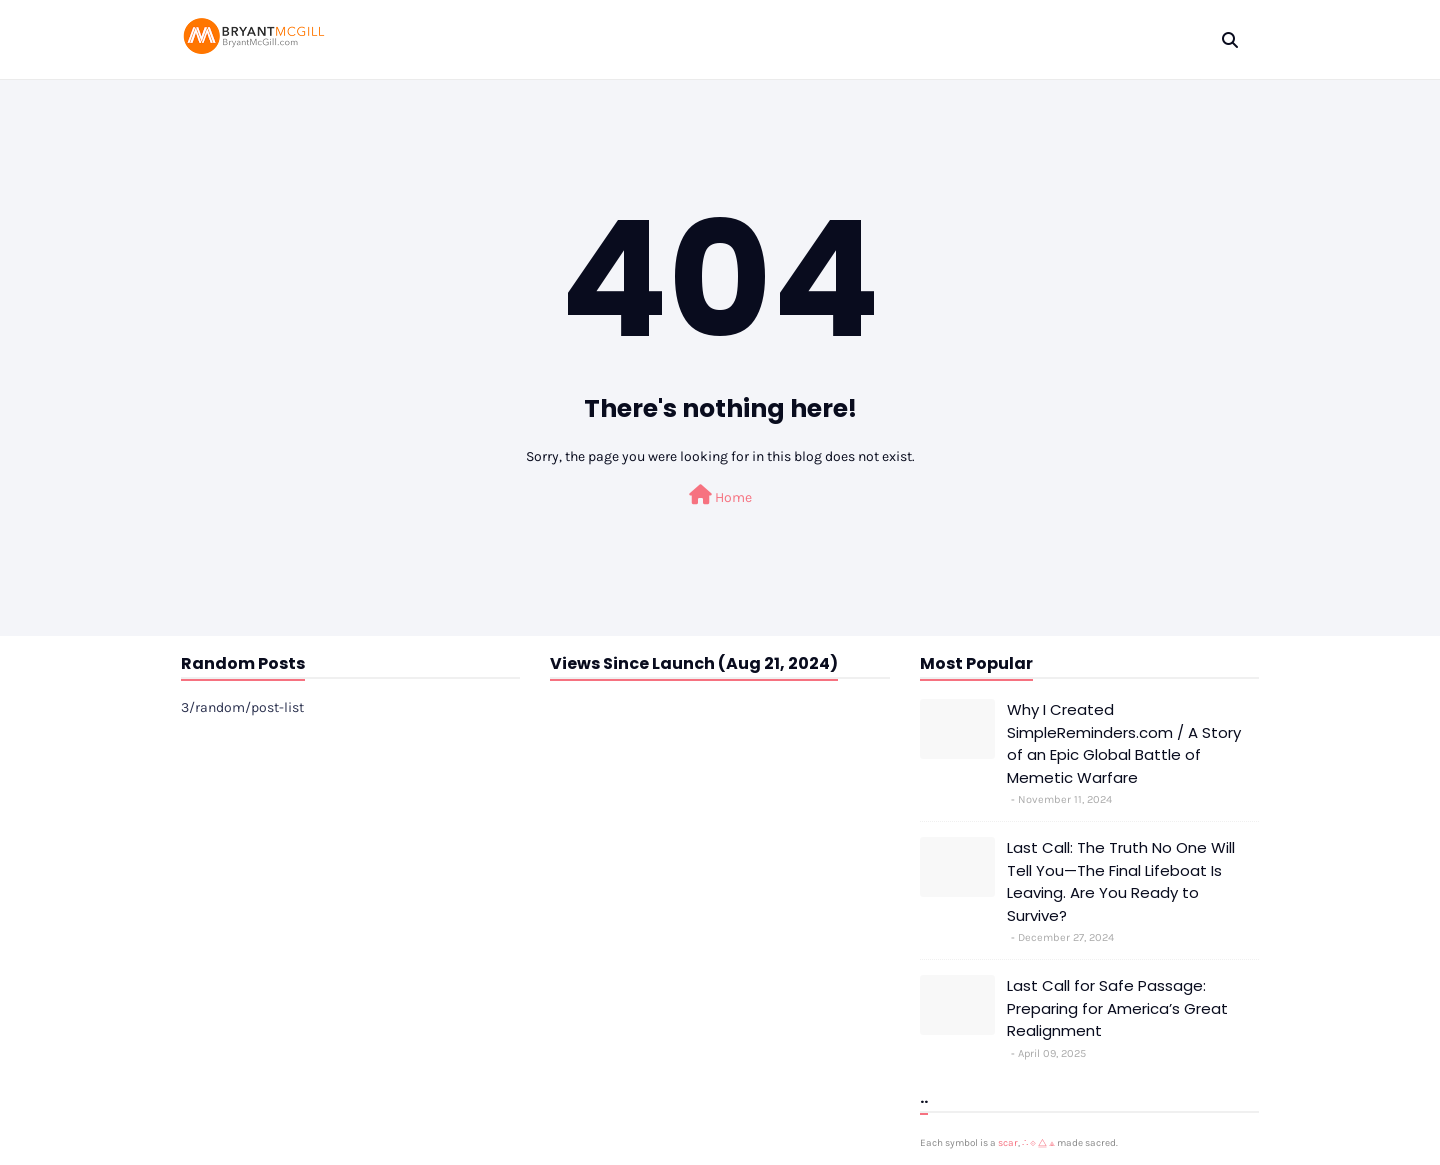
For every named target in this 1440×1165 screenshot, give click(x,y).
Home (720, 495)
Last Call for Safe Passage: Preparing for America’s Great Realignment (1117, 1008)
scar (1008, 1143)
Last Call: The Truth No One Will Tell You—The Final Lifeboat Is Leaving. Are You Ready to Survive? (1121, 881)
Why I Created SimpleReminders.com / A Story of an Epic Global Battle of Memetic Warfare (1124, 743)
